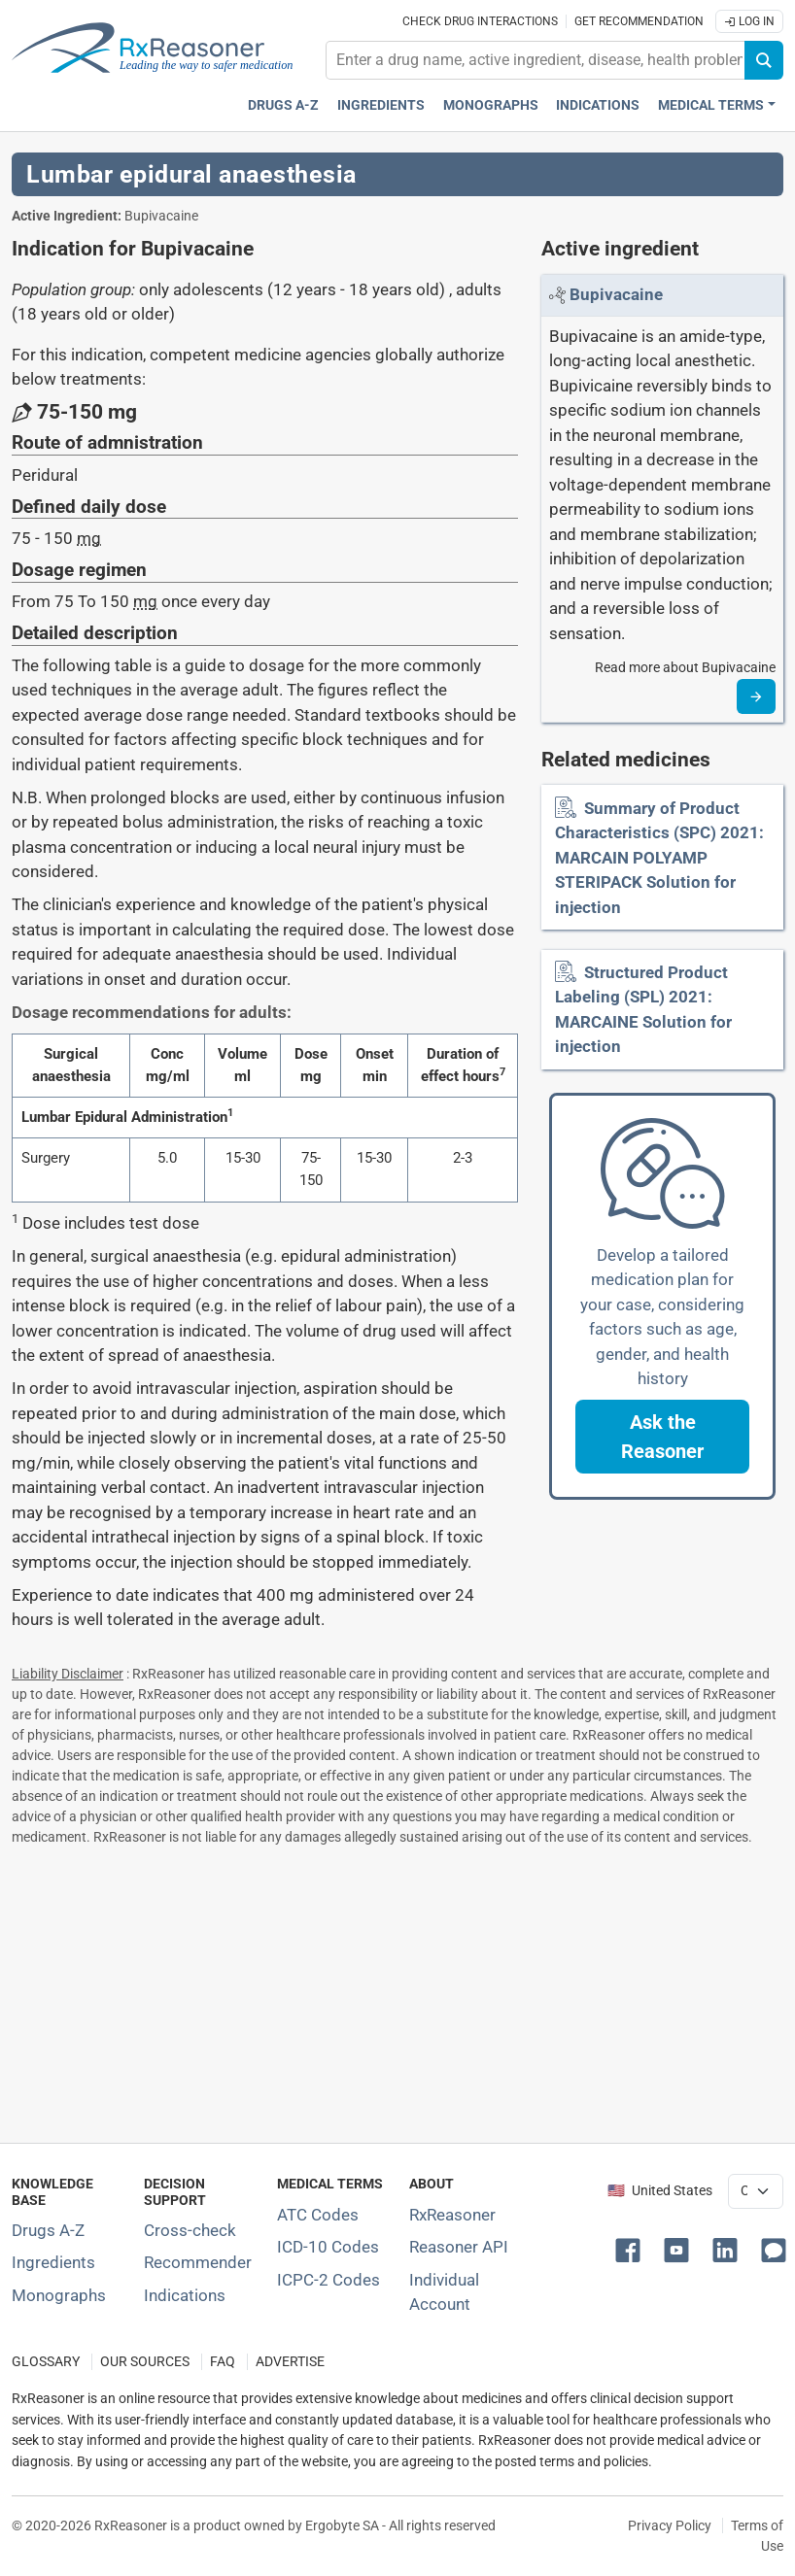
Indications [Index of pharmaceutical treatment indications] (184, 2295)
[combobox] (535, 60)
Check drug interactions (480, 21)
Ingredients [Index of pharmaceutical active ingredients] (53, 2262)
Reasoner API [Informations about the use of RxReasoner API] (458, 2246)
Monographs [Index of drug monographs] (59, 2295)
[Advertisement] (397, 1990)
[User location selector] (755, 2191)
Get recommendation (639, 21)
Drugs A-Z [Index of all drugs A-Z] (48, 2230)
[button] (662, 1437)
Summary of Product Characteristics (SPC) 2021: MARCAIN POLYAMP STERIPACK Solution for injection (659, 857)
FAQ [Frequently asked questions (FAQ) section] (222, 2362)
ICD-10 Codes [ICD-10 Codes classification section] (328, 2246)
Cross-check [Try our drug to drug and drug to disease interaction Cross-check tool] (190, 2230)
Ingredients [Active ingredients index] (381, 105)
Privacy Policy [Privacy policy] (669, 2525)
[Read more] (756, 696)
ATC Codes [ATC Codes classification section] (318, 2214)
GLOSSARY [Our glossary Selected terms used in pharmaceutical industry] (46, 2362)
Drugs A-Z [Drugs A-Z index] (283, 105)
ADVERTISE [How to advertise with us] (290, 2362)
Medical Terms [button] (711, 105)
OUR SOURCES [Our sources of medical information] (145, 2362)
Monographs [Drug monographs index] (490, 105)
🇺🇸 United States (659, 2191)
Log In (749, 21)
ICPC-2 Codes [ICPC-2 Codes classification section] (328, 2279)
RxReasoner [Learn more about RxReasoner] (452, 2214)
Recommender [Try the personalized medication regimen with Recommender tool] (198, 2262)
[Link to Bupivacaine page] (616, 294)
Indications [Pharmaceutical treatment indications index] (597, 105)
